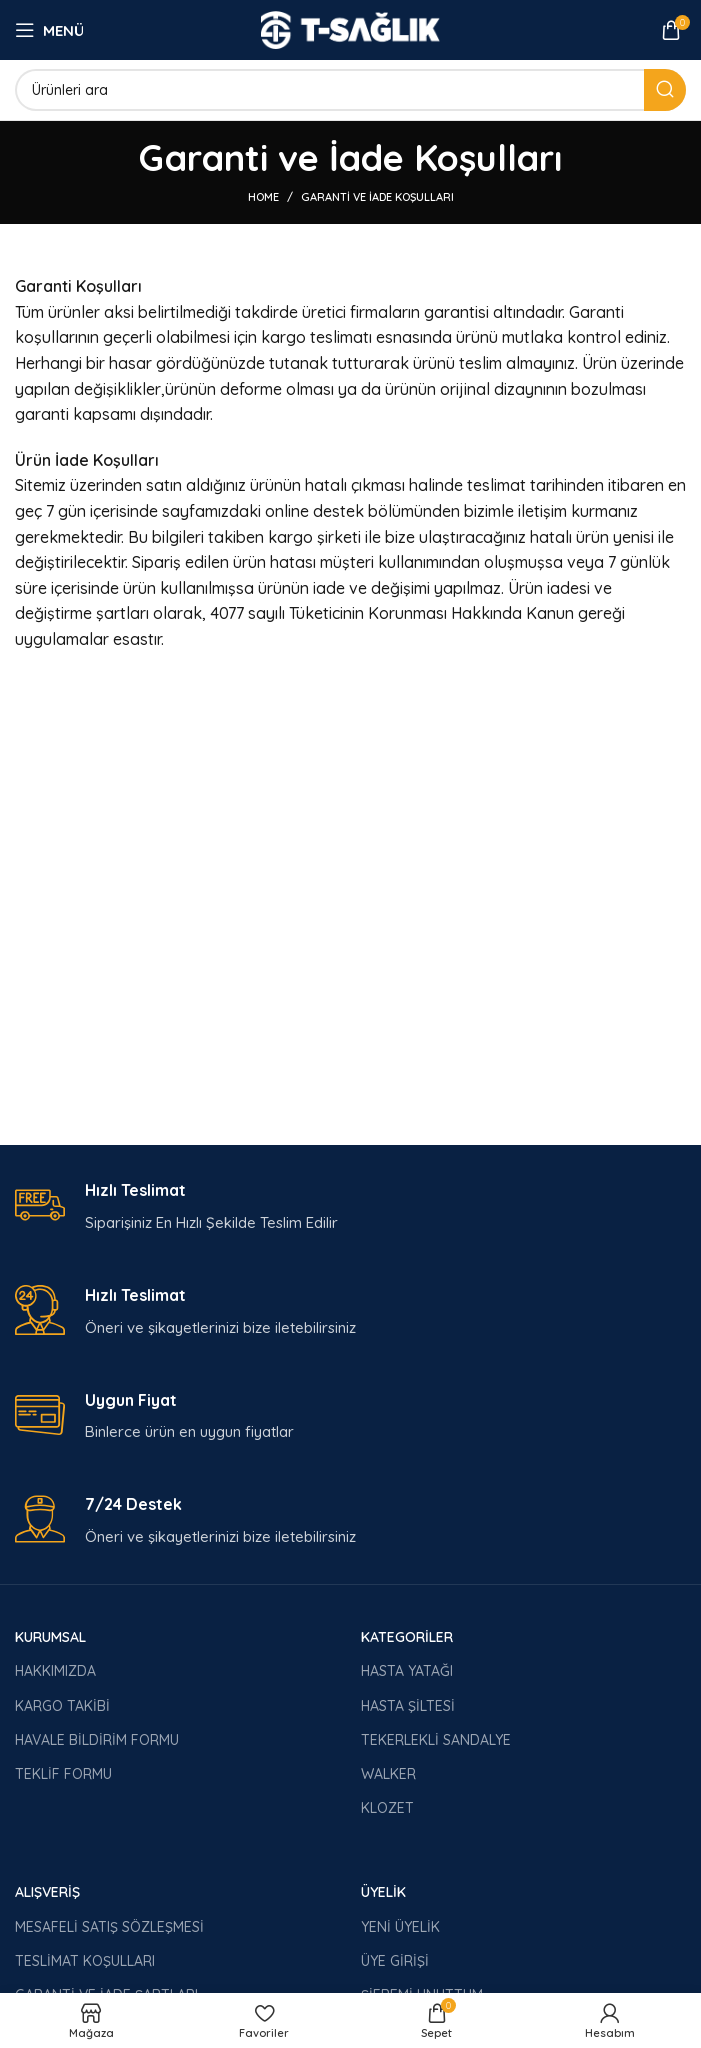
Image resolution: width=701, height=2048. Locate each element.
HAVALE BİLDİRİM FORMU (97, 1740)
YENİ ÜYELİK (400, 1927)
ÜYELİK (383, 1892)
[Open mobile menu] (49, 30)
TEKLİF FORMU (63, 1774)
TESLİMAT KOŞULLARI (85, 1961)
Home (263, 197)
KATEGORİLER (407, 1637)
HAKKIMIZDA (55, 1671)
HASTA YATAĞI (407, 1671)
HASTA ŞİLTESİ (408, 1706)
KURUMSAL (50, 1637)
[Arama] (350, 90)
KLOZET (387, 1808)
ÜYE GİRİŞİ (395, 1961)
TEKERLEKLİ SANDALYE (436, 1740)
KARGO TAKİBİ (62, 1706)
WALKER (388, 1774)
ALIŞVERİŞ (47, 1892)
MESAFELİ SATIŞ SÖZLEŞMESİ (109, 1927)
